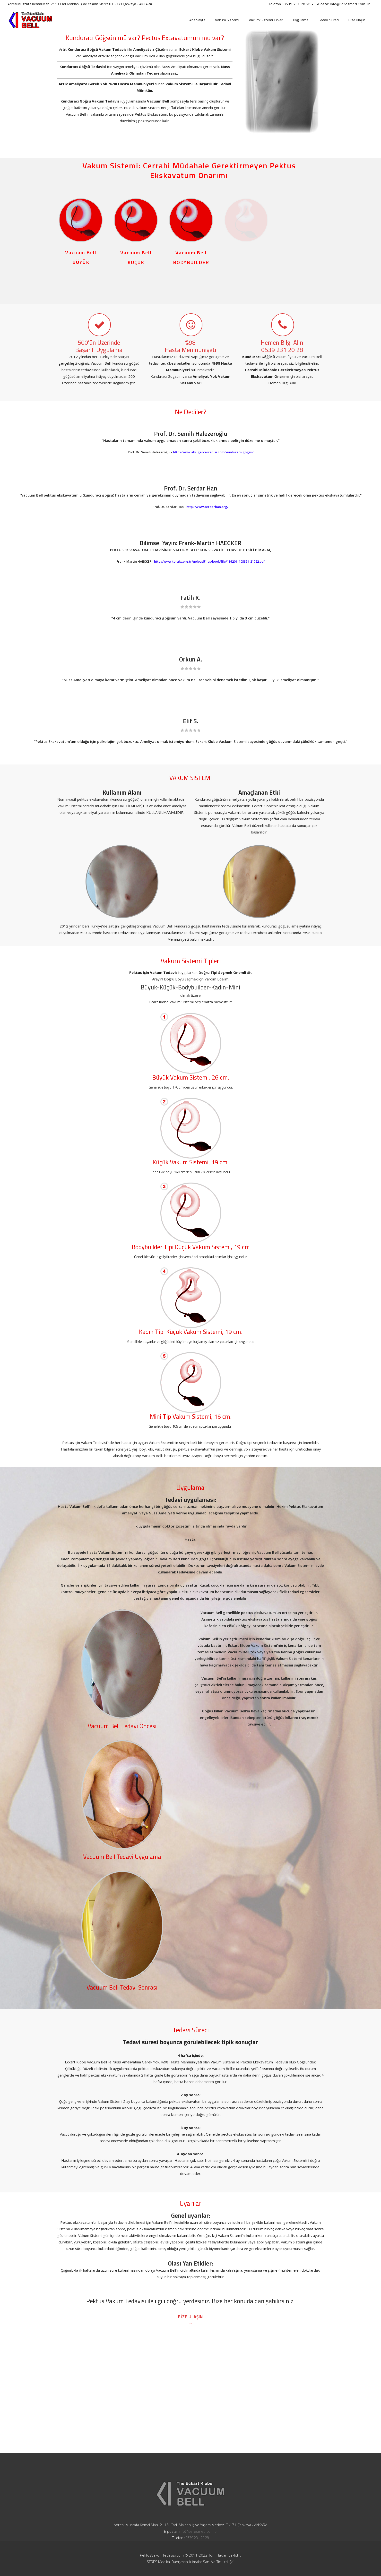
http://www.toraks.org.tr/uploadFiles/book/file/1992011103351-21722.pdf (209, 561)
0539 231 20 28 (297, 3)
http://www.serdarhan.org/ (207, 507)
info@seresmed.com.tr (198, 2531)
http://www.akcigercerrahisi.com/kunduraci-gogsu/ (213, 452)
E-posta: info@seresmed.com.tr (342, 3)
